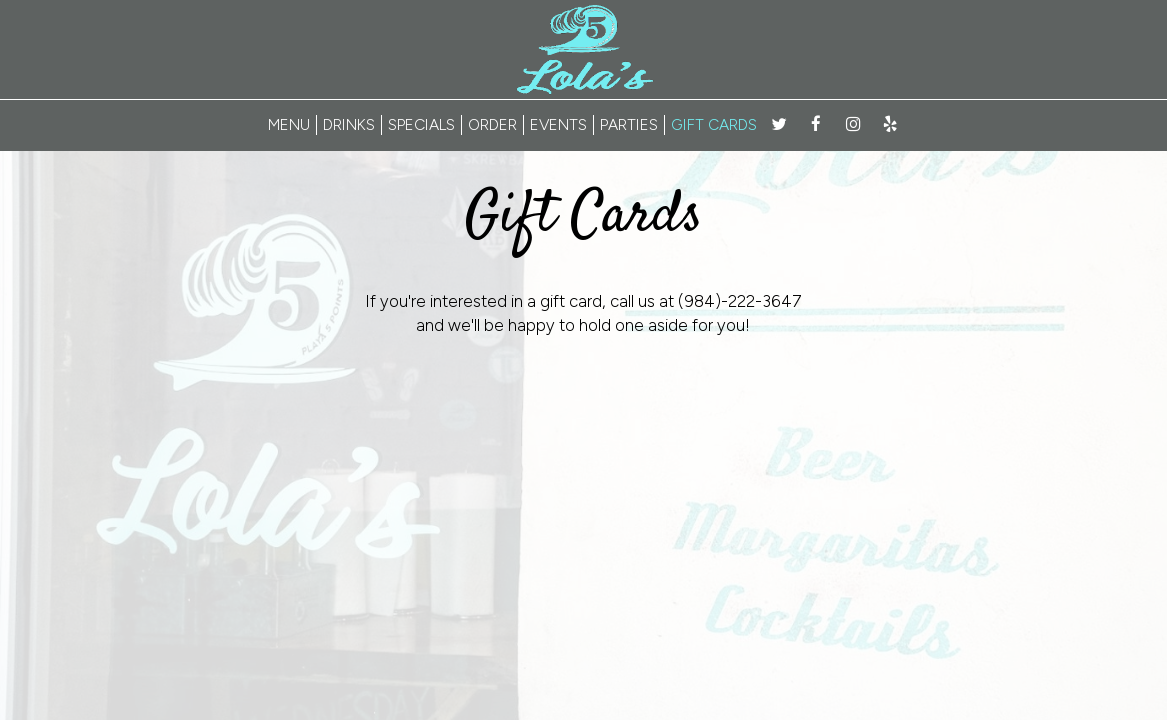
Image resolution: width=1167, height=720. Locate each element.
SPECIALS (421, 124)
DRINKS (349, 124)
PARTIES (629, 124)
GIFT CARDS (714, 124)
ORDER (492, 124)
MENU (289, 124)
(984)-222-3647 (740, 301)
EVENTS (558, 124)
